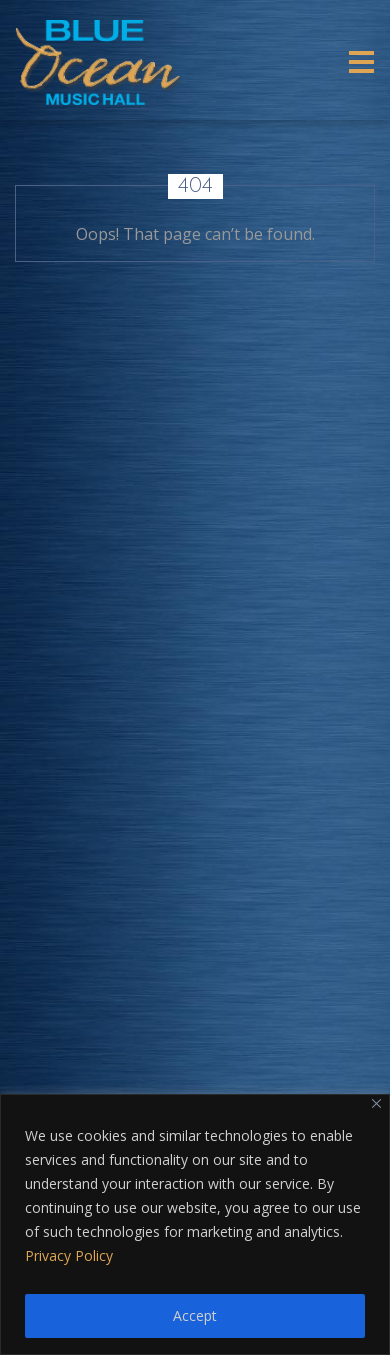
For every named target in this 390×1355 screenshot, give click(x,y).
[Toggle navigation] (361, 62)
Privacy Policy (69, 1255)
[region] (195, 1224)
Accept (195, 1315)
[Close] (376, 1103)
